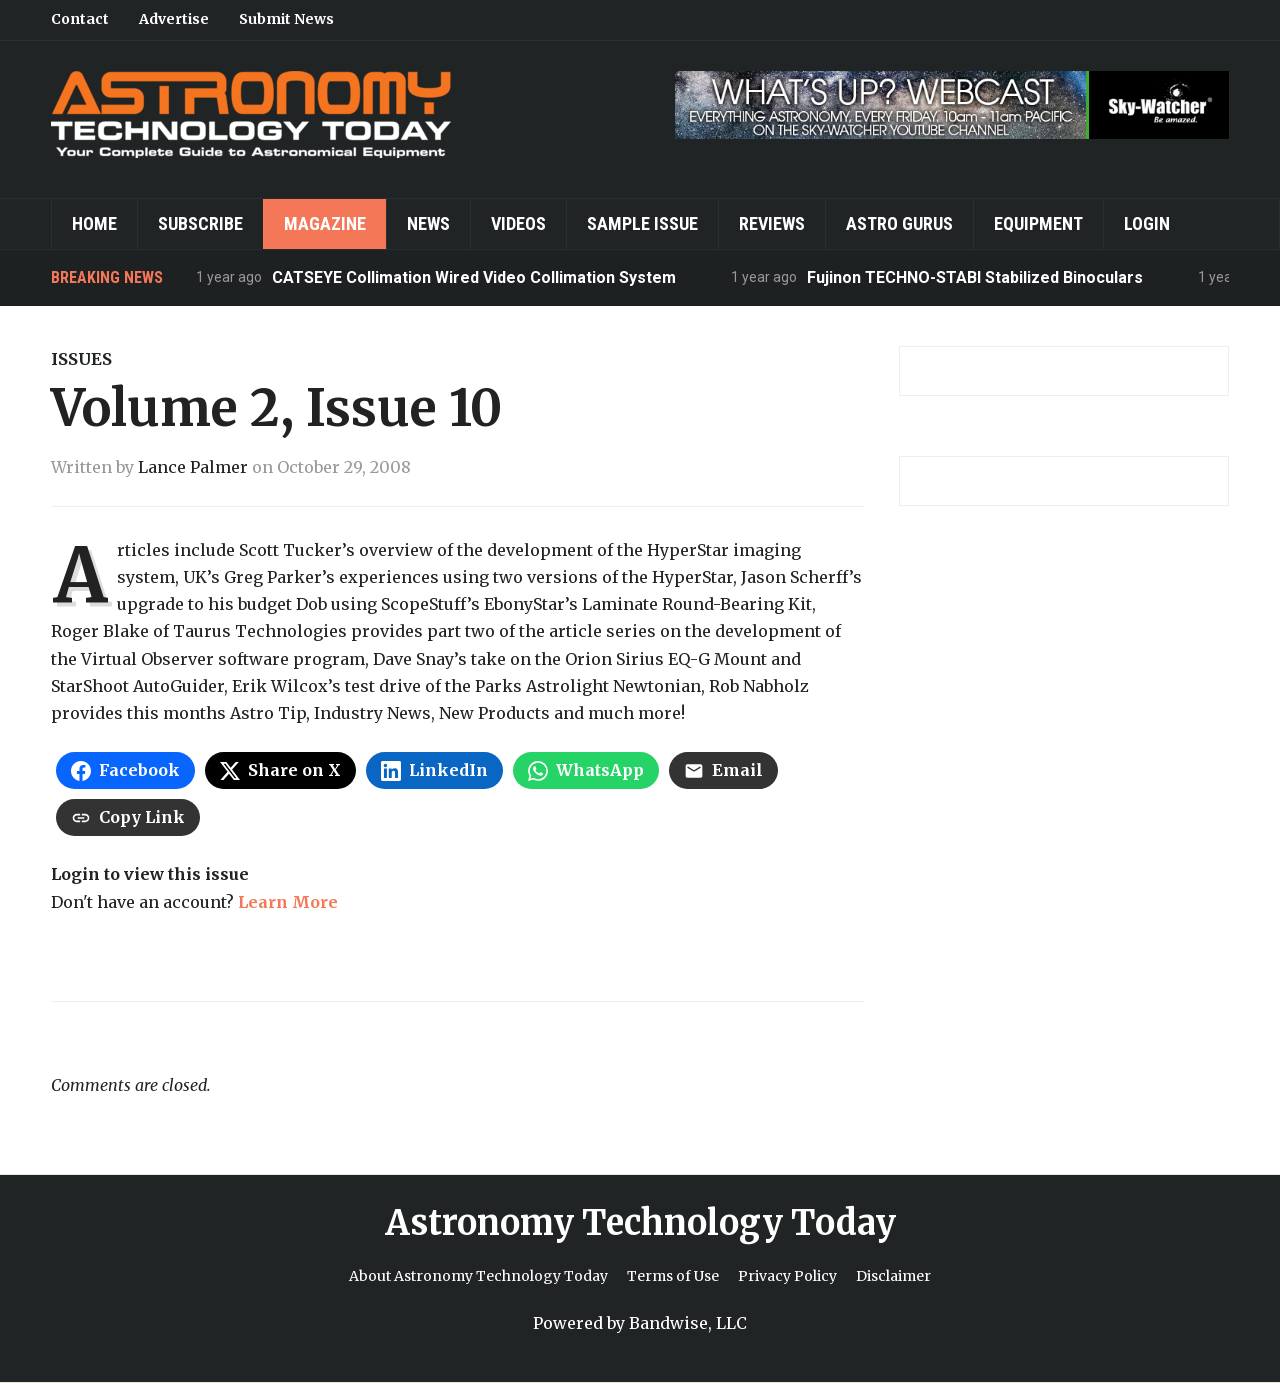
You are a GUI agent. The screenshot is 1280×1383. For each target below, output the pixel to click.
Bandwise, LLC (688, 1323)
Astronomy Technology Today (640, 1223)
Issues (81, 359)
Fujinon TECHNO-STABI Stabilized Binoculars (975, 277)
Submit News (286, 19)
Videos (518, 223)
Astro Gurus (899, 223)
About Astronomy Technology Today (478, 1276)
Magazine (325, 223)
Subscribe (200, 223)
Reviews (772, 223)
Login (1147, 223)
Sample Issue (642, 223)
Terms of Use (673, 1276)
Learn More (288, 902)
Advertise (174, 19)
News (428, 223)
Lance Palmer (193, 467)
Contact (80, 19)
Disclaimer (893, 1276)
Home (94, 223)
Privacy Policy (787, 1276)
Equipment (1038, 223)
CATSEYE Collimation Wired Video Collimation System (474, 277)
